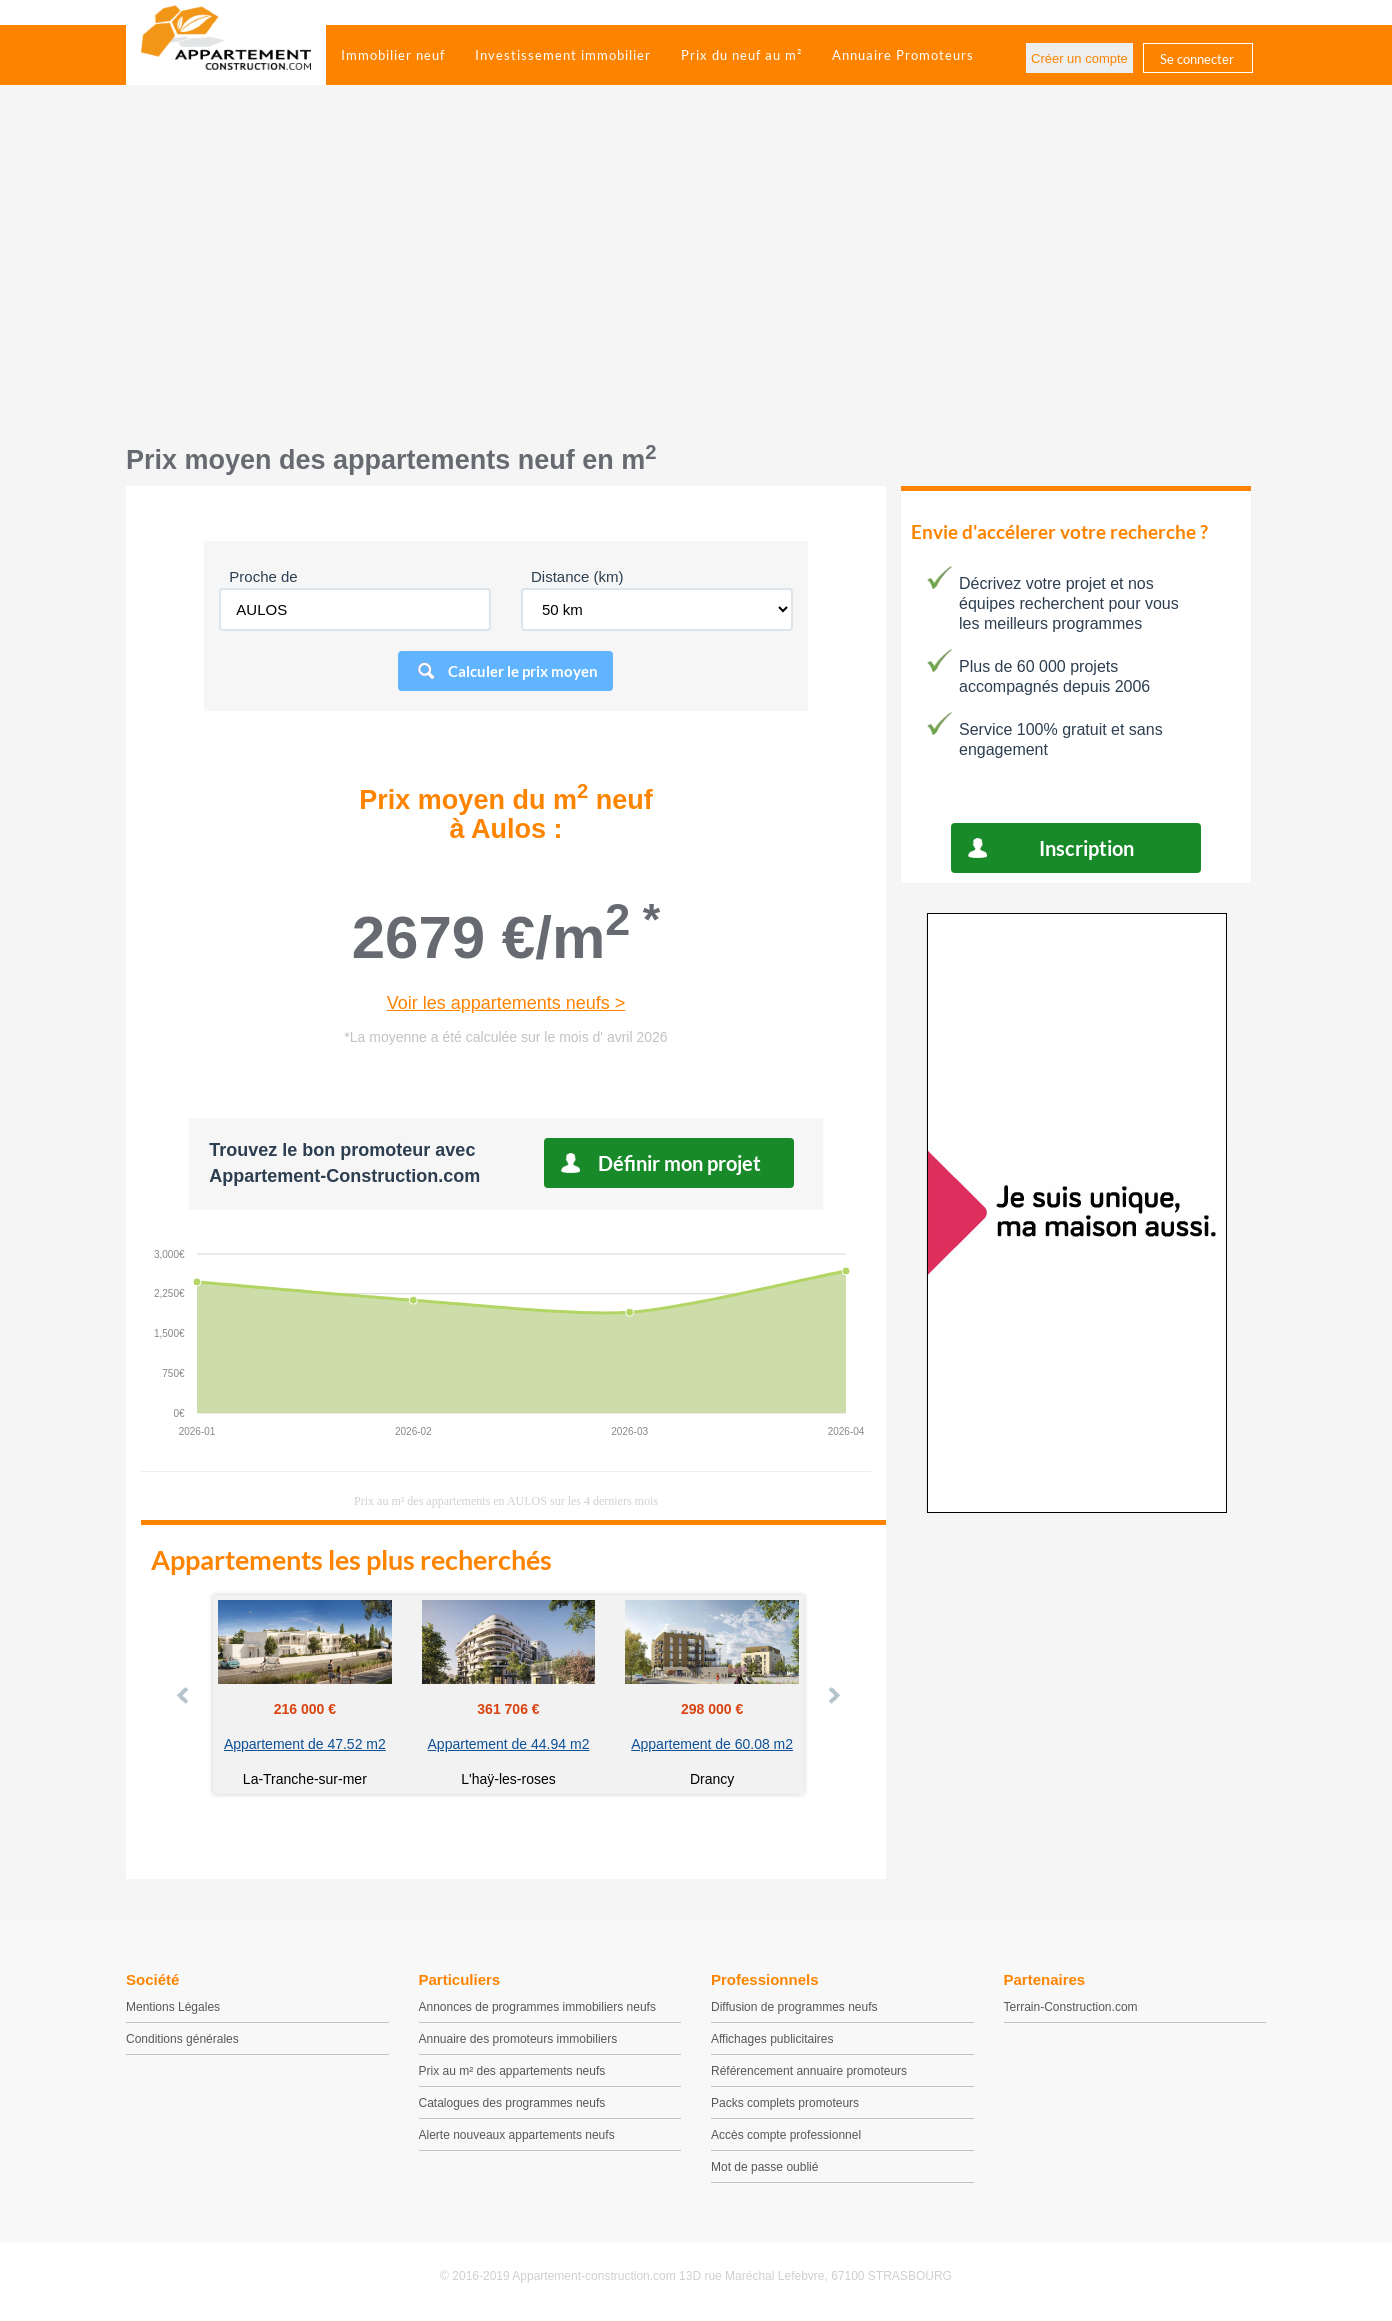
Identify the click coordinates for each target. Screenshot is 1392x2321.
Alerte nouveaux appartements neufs (517, 2135)
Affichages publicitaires (772, 2039)
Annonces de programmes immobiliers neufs (537, 2007)
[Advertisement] (696, 275)
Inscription (1086, 848)
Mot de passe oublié (764, 2167)
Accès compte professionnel (786, 2135)
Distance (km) (577, 576)
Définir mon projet (679, 1163)
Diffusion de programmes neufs (794, 2007)
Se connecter (1197, 59)
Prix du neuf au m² (741, 55)
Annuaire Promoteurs (903, 55)
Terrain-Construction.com (1071, 2007)
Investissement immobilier (563, 55)
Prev (184, 1695)
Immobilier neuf (393, 55)
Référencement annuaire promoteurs (809, 2071)
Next (833, 1695)
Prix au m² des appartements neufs (512, 2071)
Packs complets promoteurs (785, 2103)
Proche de (263, 576)
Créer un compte (1079, 58)
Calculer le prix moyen (523, 671)
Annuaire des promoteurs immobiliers (518, 2039)
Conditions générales (182, 2039)
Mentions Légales (173, 2007)
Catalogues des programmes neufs (512, 2103)
